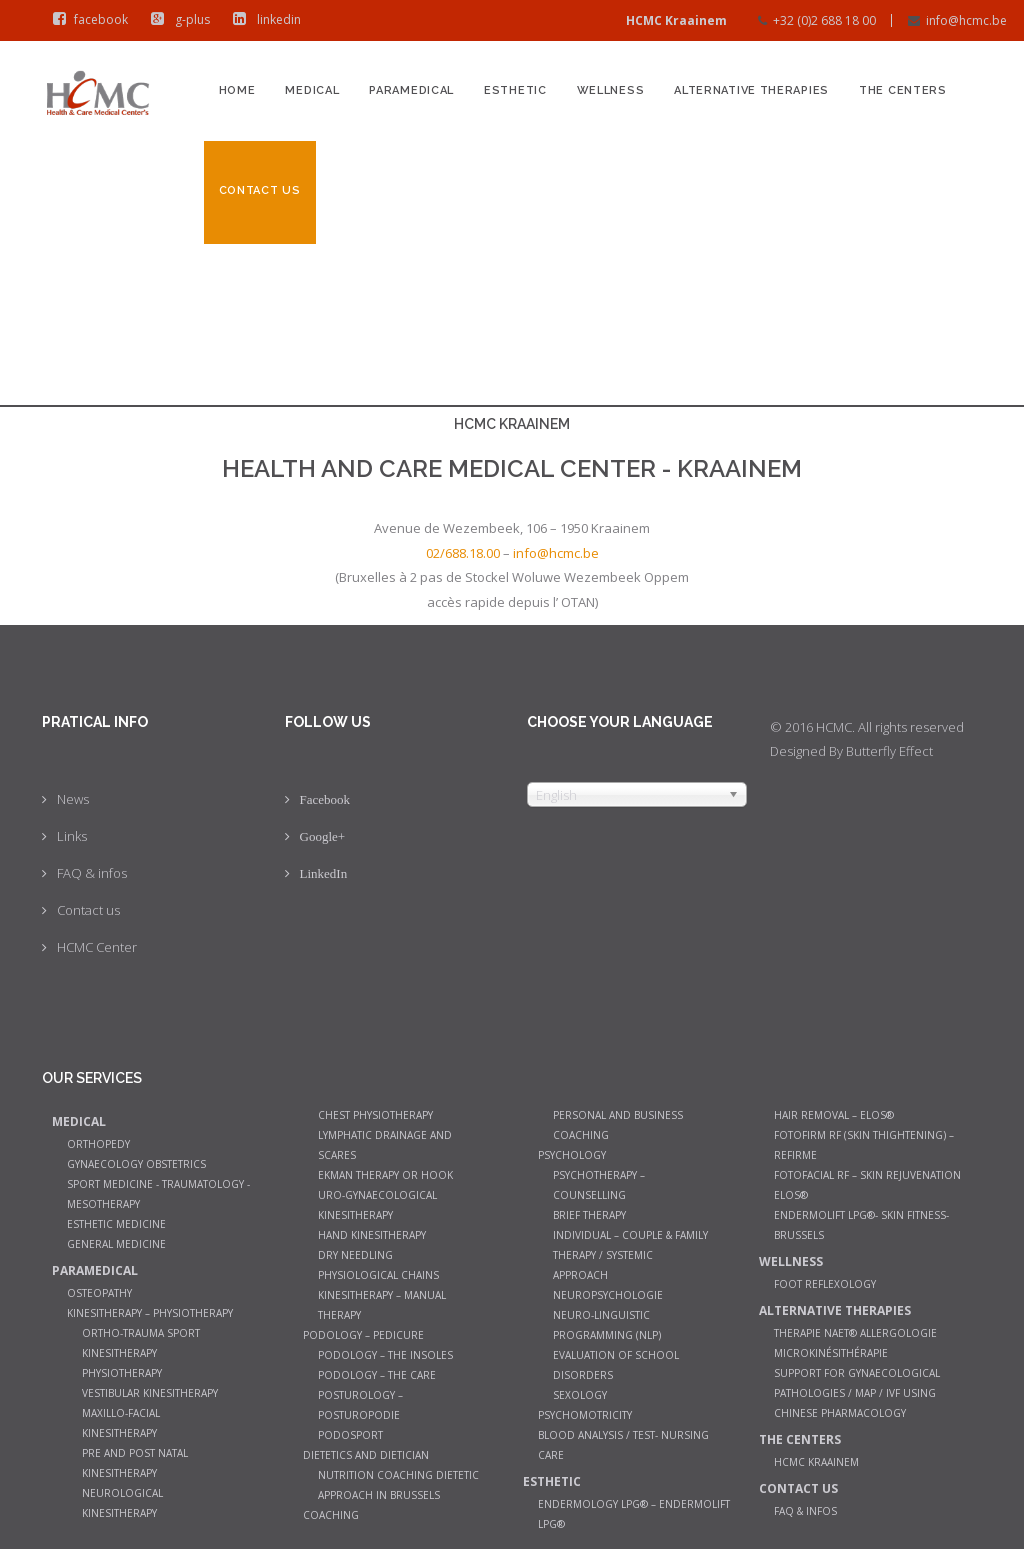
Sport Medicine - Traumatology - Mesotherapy (158, 1194)
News (73, 799)
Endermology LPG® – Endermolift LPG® (634, 1514)
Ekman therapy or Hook (385, 1175)
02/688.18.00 (463, 553)
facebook (86, 19)
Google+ (323, 836)
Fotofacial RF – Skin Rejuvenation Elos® (867, 1185)
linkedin (262, 19)
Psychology (572, 1155)
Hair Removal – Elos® (834, 1115)
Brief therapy (589, 1215)
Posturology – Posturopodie (360, 1405)
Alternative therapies (751, 90)
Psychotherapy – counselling (599, 1185)
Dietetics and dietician (366, 1455)
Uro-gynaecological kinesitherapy (377, 1205)
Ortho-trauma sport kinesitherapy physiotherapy (141, 1353)
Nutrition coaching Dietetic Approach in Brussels (398, 1485)
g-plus (176, 19)
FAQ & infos (92, 873)
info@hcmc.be (966, 20)
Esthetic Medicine (116, 1224)
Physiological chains (378, 1275)
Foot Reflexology (825, 1284)
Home (237, 90)
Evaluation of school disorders (616, 1365)
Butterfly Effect (889, 751)
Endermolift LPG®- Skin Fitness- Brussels (861, 1225)
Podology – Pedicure (363, 1335)
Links (72, 836)
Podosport (350, 1435)
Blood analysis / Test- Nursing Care (623, 1445)
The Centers (903, 90)
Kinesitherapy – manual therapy (382, 1305)
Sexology (580, 1395)
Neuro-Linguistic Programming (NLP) (607, 1325)
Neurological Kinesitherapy (122, 1503)
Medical (312, 90)
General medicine (116, 1244)
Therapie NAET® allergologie (855, 1333)
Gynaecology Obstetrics (136, 1164)
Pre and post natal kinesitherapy (135, 1463)
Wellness (611, 90)
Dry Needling (355, 1255)
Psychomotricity (585, 1415)
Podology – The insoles (385, 1355)
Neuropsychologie (608, 1295)
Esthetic (515, 90)
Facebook (325, 799)
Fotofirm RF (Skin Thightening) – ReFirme (864, 1145)
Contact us (260, 190)
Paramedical (411, 90)
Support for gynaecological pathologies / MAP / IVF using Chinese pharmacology (857, 1393)
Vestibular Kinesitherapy (150, 1393)
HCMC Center (97, 947)
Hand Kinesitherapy (372, 1235)
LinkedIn (324, 873)
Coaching (331, 1515)
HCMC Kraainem (816, 1462)
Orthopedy (98, 1144)
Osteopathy (99, 1293)
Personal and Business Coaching (618, 1125)
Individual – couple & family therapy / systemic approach (630, 1255)
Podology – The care (377, 1375)
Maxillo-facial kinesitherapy (121, 1423)
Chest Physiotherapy (375, 1115)
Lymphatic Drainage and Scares (385, 1145)
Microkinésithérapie (831, 1353)
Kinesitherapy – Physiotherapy (150, 1313)
